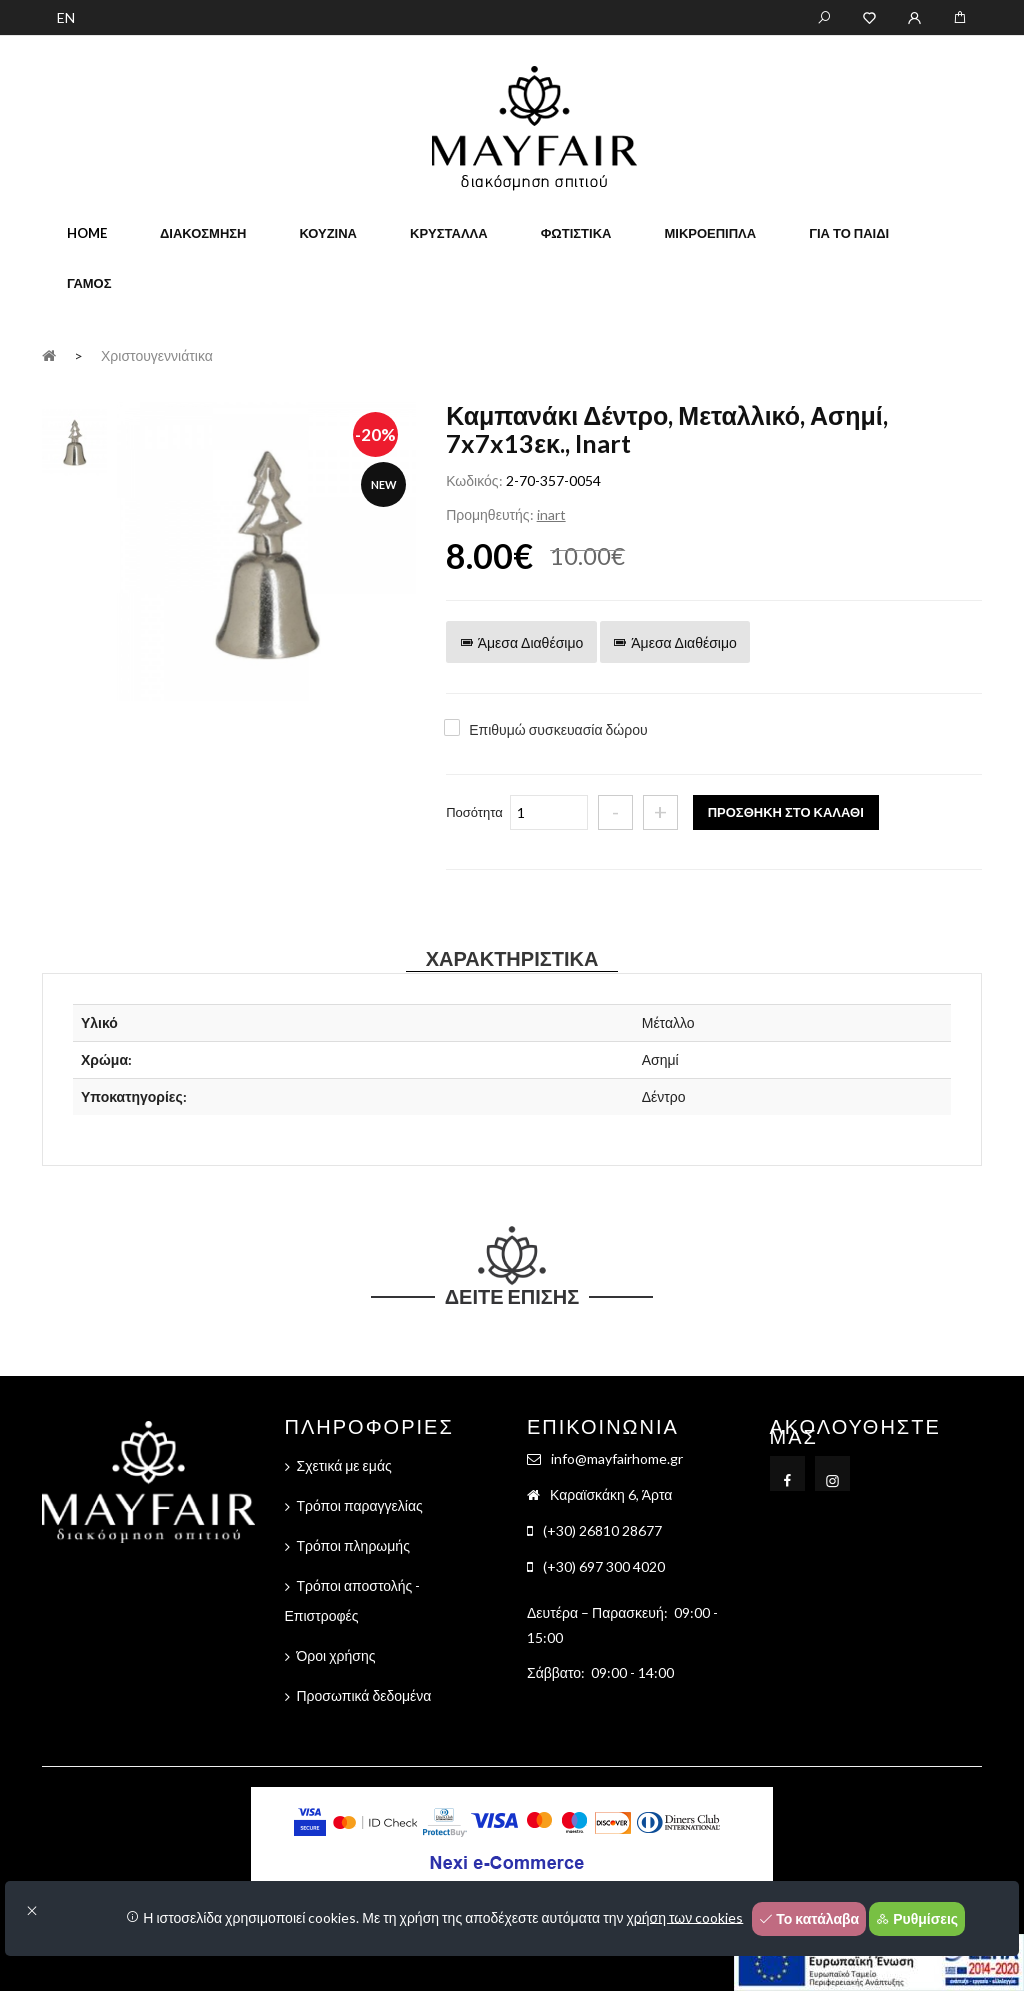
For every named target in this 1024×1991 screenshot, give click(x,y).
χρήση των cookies (685, 1916)
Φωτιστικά (576, 233)
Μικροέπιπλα (710, 233)
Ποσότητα (474, 812)
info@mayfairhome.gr (617, 1458)
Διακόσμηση (203, 233)
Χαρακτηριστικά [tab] (512, 958)
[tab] (74, 439)
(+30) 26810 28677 (602, 1530)
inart (551, 514)
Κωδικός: (474, 480)
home (87, 233)
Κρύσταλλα (449, 233)
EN (66, 17)
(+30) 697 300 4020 (604, 1566)
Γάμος (89, 283)
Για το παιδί (849, 233)
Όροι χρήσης (336, 1655)
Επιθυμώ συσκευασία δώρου (558, 729)
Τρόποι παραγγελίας (360, 1505)
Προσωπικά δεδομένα (364, 1695)
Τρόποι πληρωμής (353, 1545)
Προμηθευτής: (489, 514)
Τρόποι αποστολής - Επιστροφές (353, 1600)
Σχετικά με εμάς (344, 1465)
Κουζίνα (328, 233)
